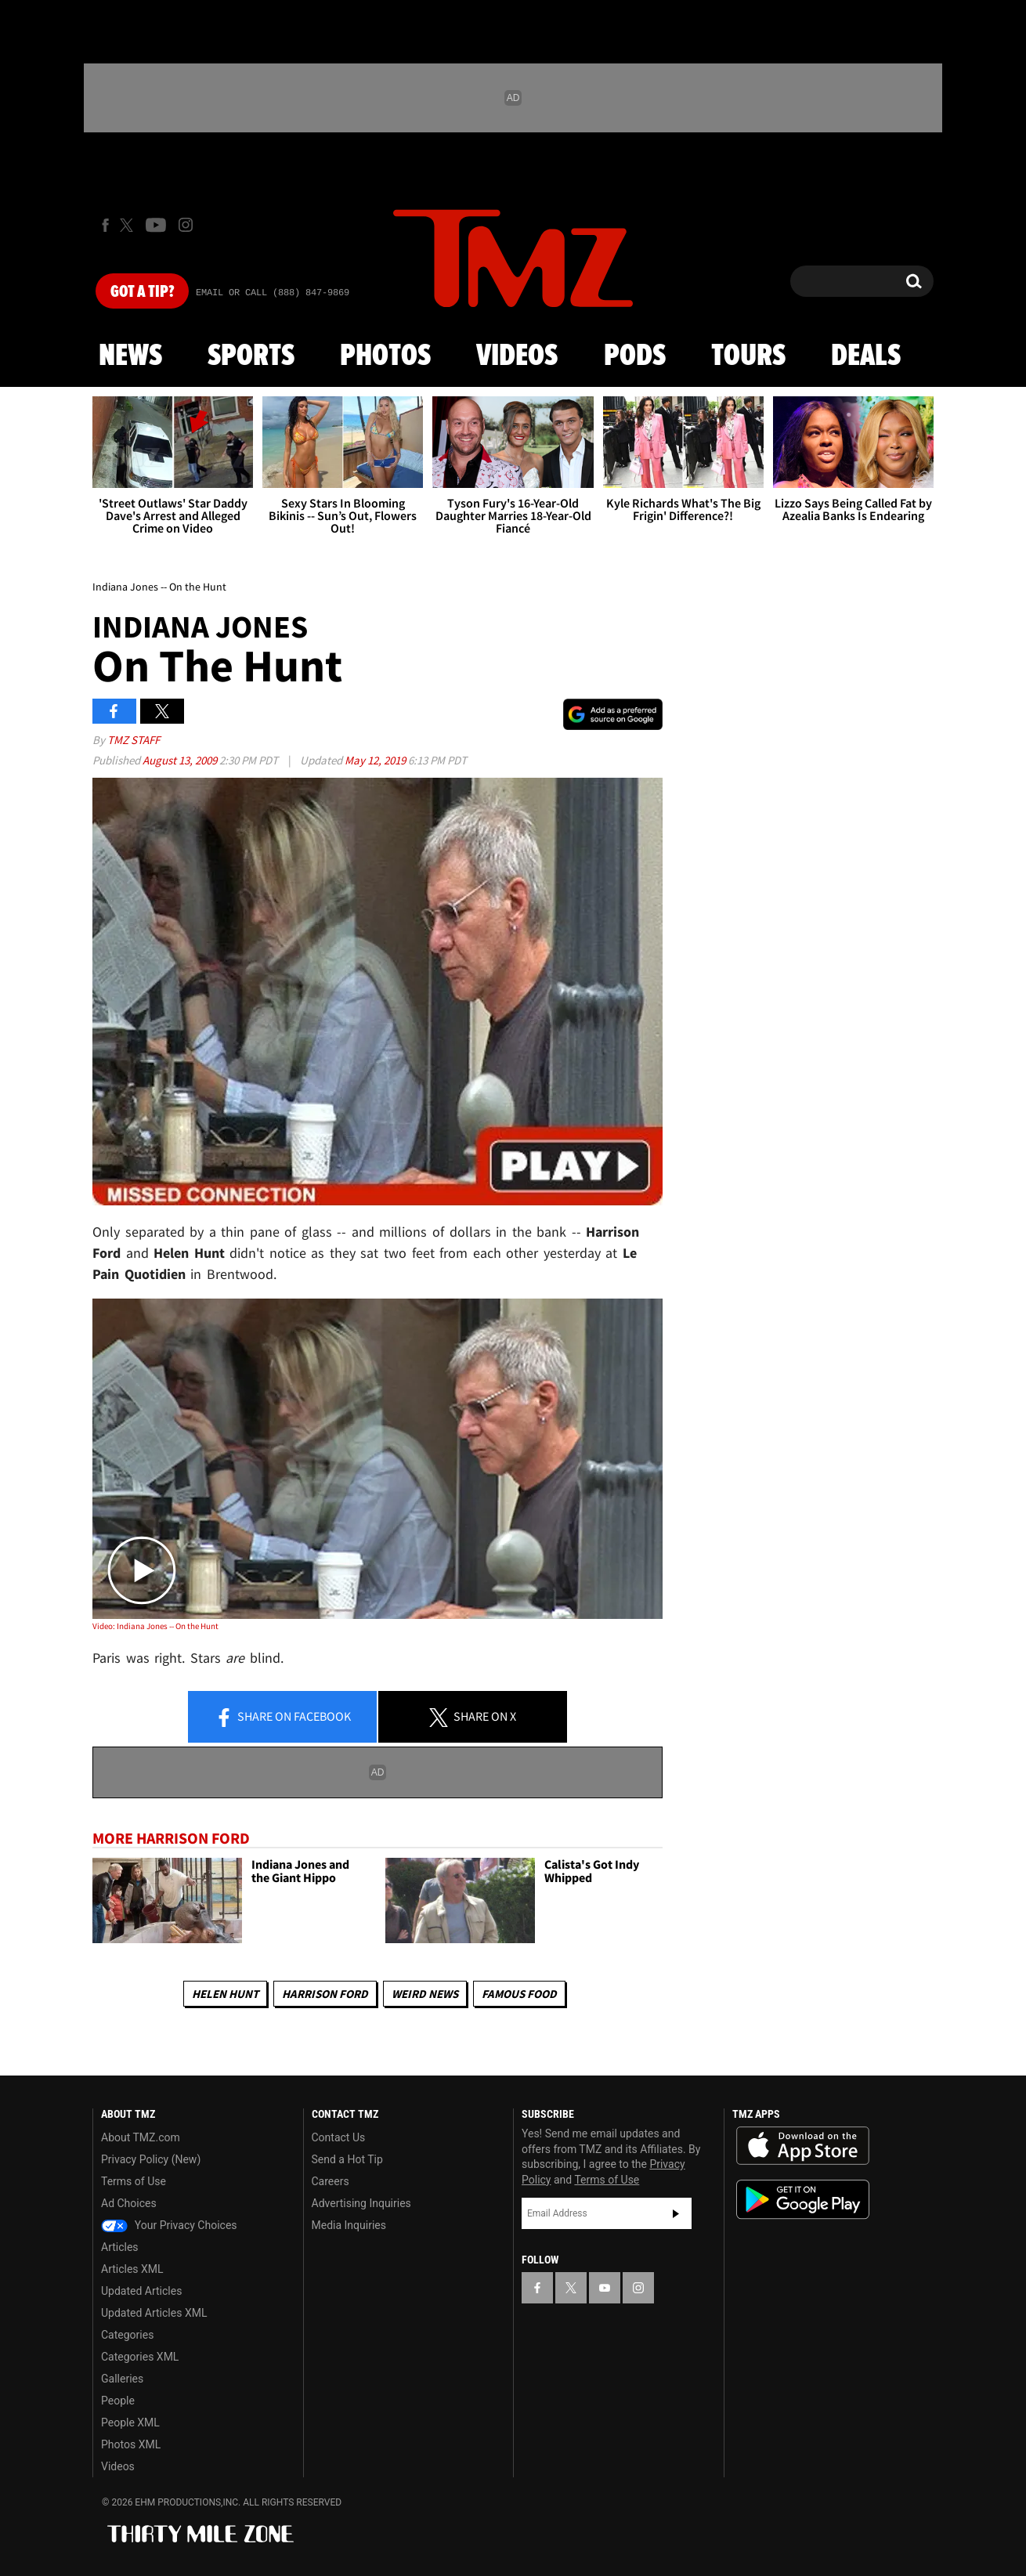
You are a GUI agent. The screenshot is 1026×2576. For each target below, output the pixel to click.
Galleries (122, 2378)
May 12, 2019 (376, 760)
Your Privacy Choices (169, 2225)
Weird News (425, 1993)
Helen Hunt (225, 1993)
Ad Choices (129, 2203)
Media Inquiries (349, 2225)
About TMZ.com (140, 2137)
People (118, 2400)
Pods (635, 356)
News (130, 356)
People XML (130, 2422)
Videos (517, 356)
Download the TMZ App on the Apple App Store (802, 2146)
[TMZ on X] (128, 225)
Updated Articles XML (154, 2313)
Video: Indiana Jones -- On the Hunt (155, 1625)
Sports (251, 356)
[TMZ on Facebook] (105, 225)
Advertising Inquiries (361, 2203)
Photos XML (131, 2444)
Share (283, 1717)
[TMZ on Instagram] (185, 224)
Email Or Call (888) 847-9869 (272, 292)
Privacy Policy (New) (151, 2159)
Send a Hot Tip (347, 2159)
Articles (120, 2247)
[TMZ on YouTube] (604, 2287)
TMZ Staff (133, 739)
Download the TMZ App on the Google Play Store (802, 2200)
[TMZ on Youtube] (155, 224)
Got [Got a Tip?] (142, 292)
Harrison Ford (325, 1993)
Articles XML (132, 2269)
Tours (748, 356)
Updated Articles (141, 2291)
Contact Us (339, 2137)
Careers (330, 2181)
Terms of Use (133, 2181)
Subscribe (676, 2213)
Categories (127, 2335)
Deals (866, 356)
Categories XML (140, 2356)
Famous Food (519, 1993)
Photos (385, 356)
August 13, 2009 (181, 760)
